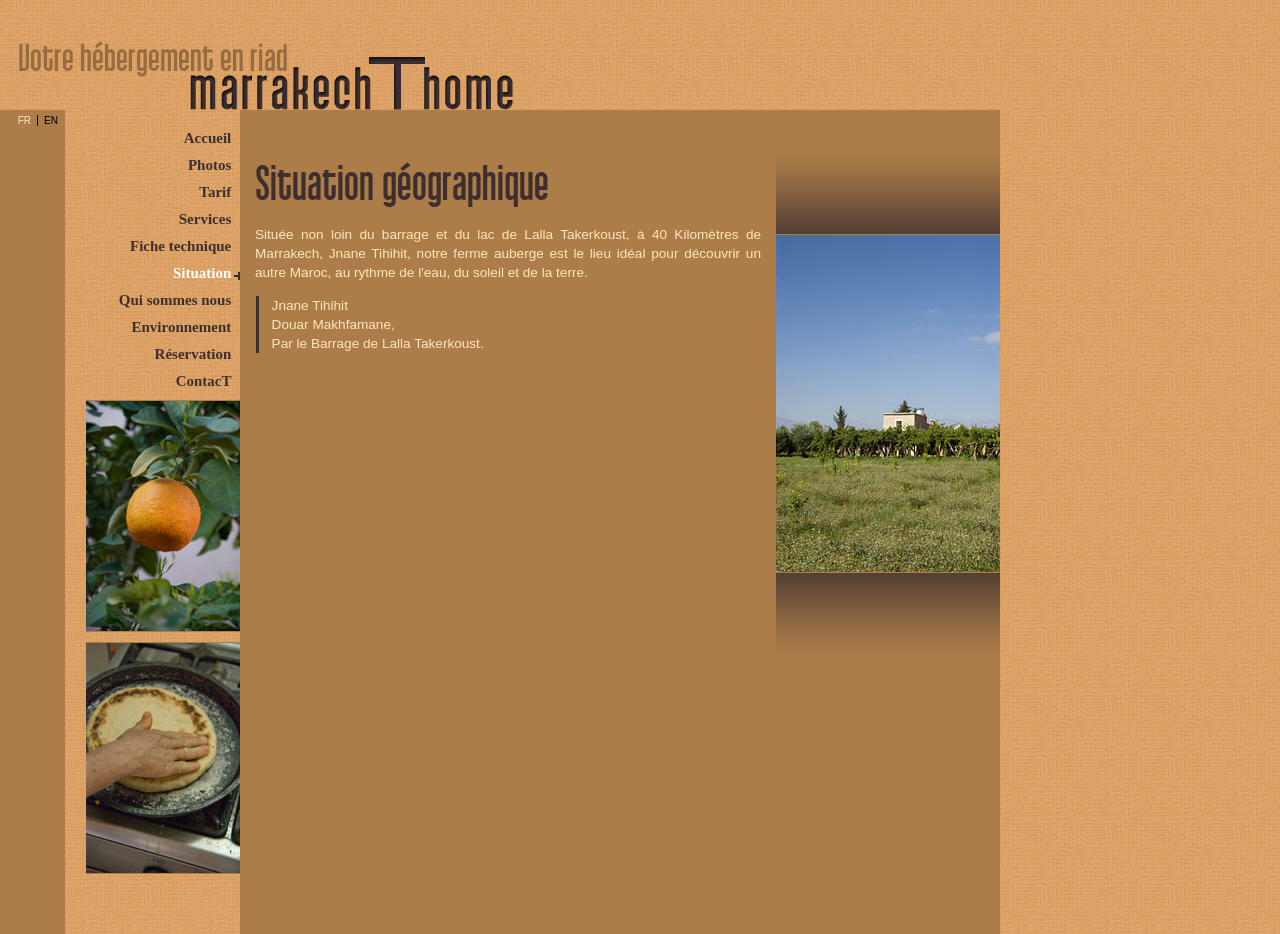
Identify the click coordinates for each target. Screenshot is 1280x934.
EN (51, 120)
